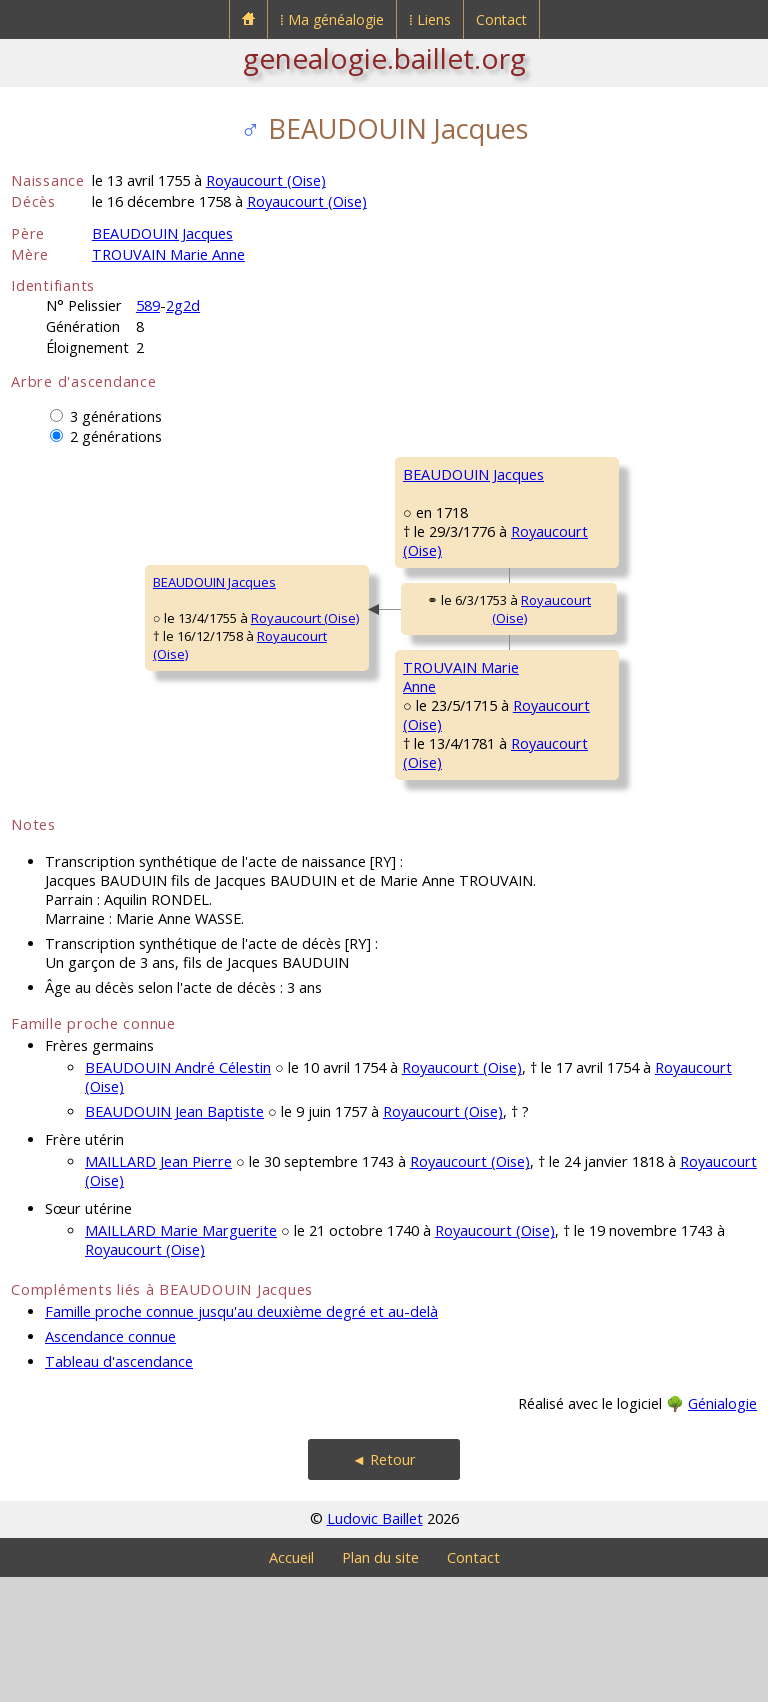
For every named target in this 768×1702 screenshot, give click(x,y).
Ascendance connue (110, 1461)
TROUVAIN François (587, 714)
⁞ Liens (430, 19)
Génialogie (722, 1528)
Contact (501, 19)
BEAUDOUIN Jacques (162, 233)
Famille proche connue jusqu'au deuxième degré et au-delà (241, 1436)
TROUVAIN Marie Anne (168, 254)
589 (148, 305)
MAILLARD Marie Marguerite (181, 1355)
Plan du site (380, 1682)
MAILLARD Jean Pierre (158, 1286)
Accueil (291, 1682)
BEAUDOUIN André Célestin (178, 1192)
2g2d (183, 305)
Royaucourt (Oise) (266, 180)
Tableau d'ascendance (119, 1486)
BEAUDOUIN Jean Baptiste (174, 1236)
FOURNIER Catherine (590, 594)
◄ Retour (384, 1584)
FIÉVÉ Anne (562, 834)
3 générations (116, 416)
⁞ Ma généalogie (332, 19)
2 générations (116, 436)
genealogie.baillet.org (384, 58)
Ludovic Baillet (375, 1643)
